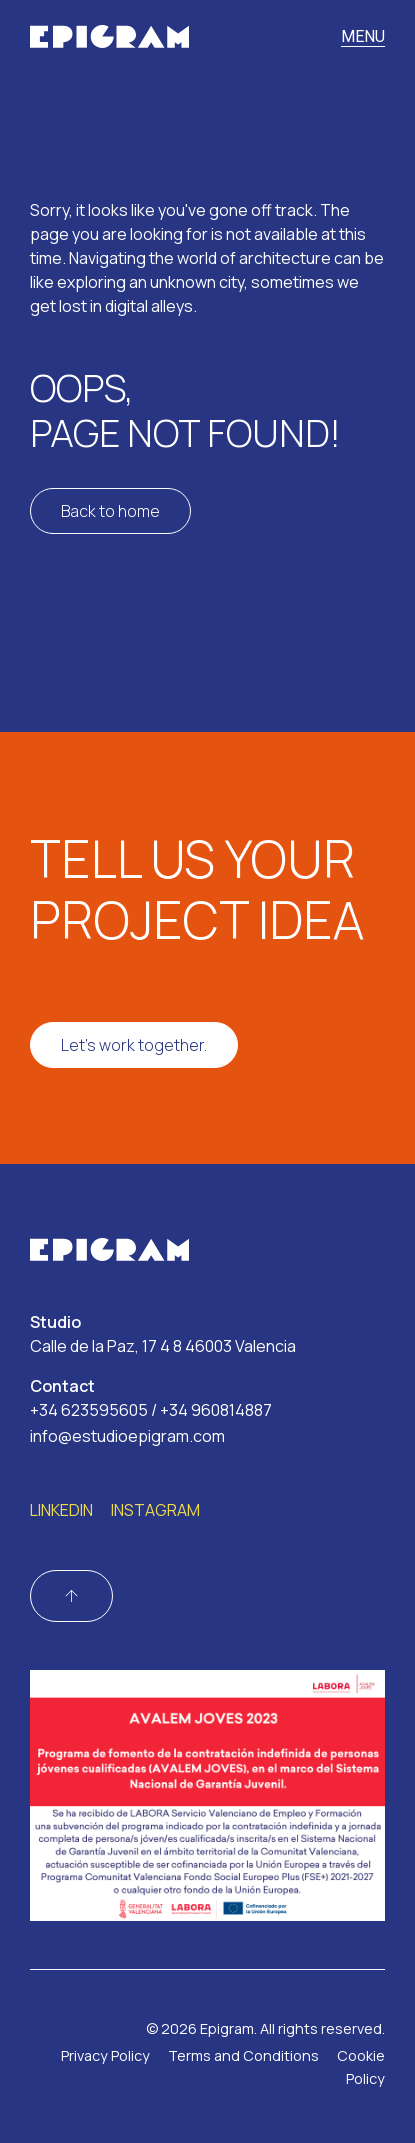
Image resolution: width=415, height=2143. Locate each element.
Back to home (110, 511)
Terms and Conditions (243, 2055)
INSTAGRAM (155, 1510)
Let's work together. (134, 1045)
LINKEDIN (61, 1510)
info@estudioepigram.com (127, 1436)
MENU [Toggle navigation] (363, 36)
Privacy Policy (105, 2055)
